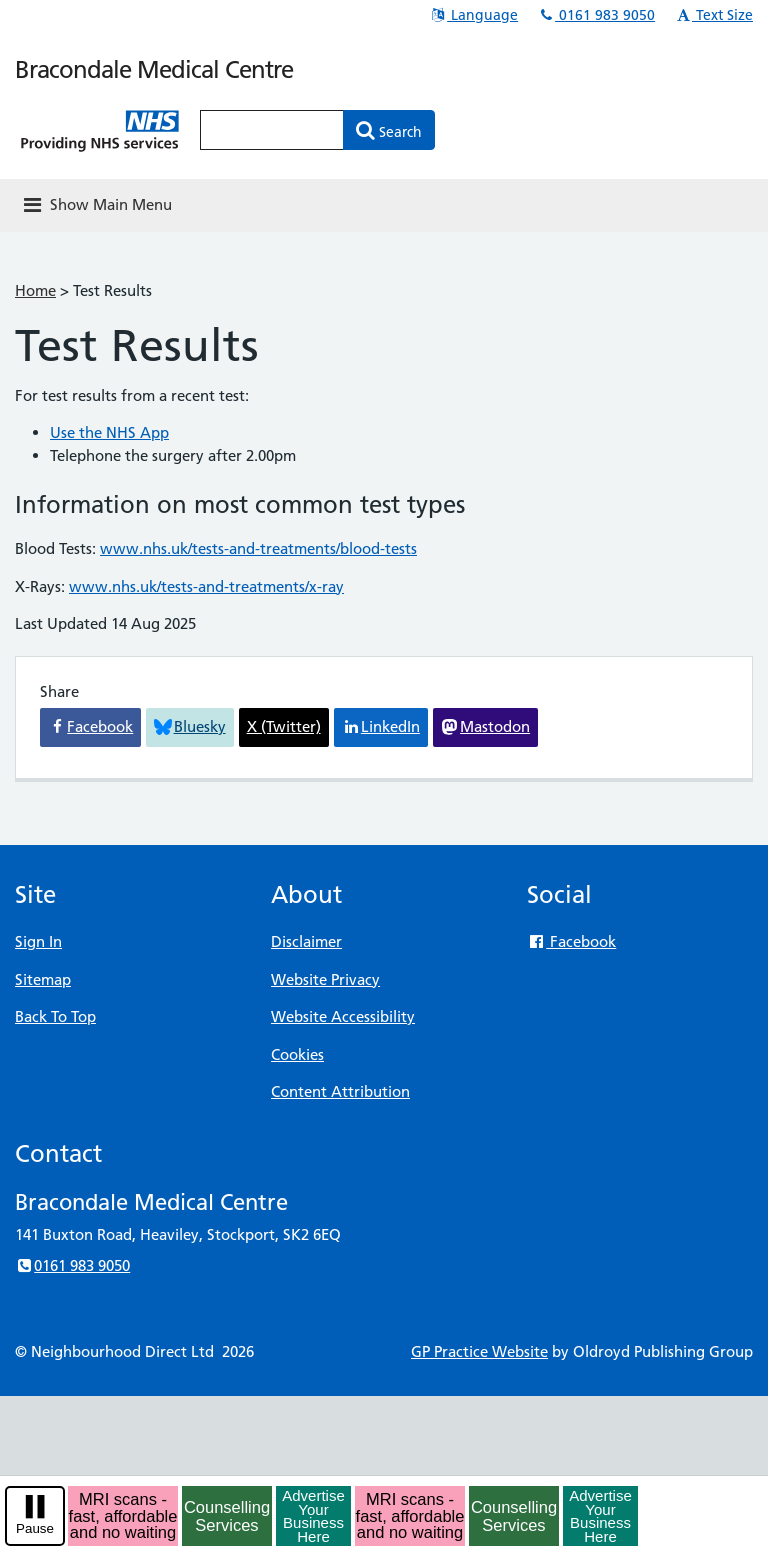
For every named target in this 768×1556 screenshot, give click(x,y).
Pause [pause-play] (35, 1528)
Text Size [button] (713, 15)
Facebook (571, 941)
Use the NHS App (109, 432)
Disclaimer (306, 941)
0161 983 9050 (596, 15)
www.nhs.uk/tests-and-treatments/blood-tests (258, 548)
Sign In (38, 941)
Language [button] (473, 15)
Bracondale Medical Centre (154, 69)
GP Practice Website (479, 1351)
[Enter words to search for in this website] (272, 130)
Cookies (297, 1054)
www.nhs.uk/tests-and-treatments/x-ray (206, 586)
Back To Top (55, 1016)
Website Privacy (325, 979)
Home (35, 290)
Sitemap (43, 979)
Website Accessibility (343, 1016)
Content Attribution (340, 1091)
